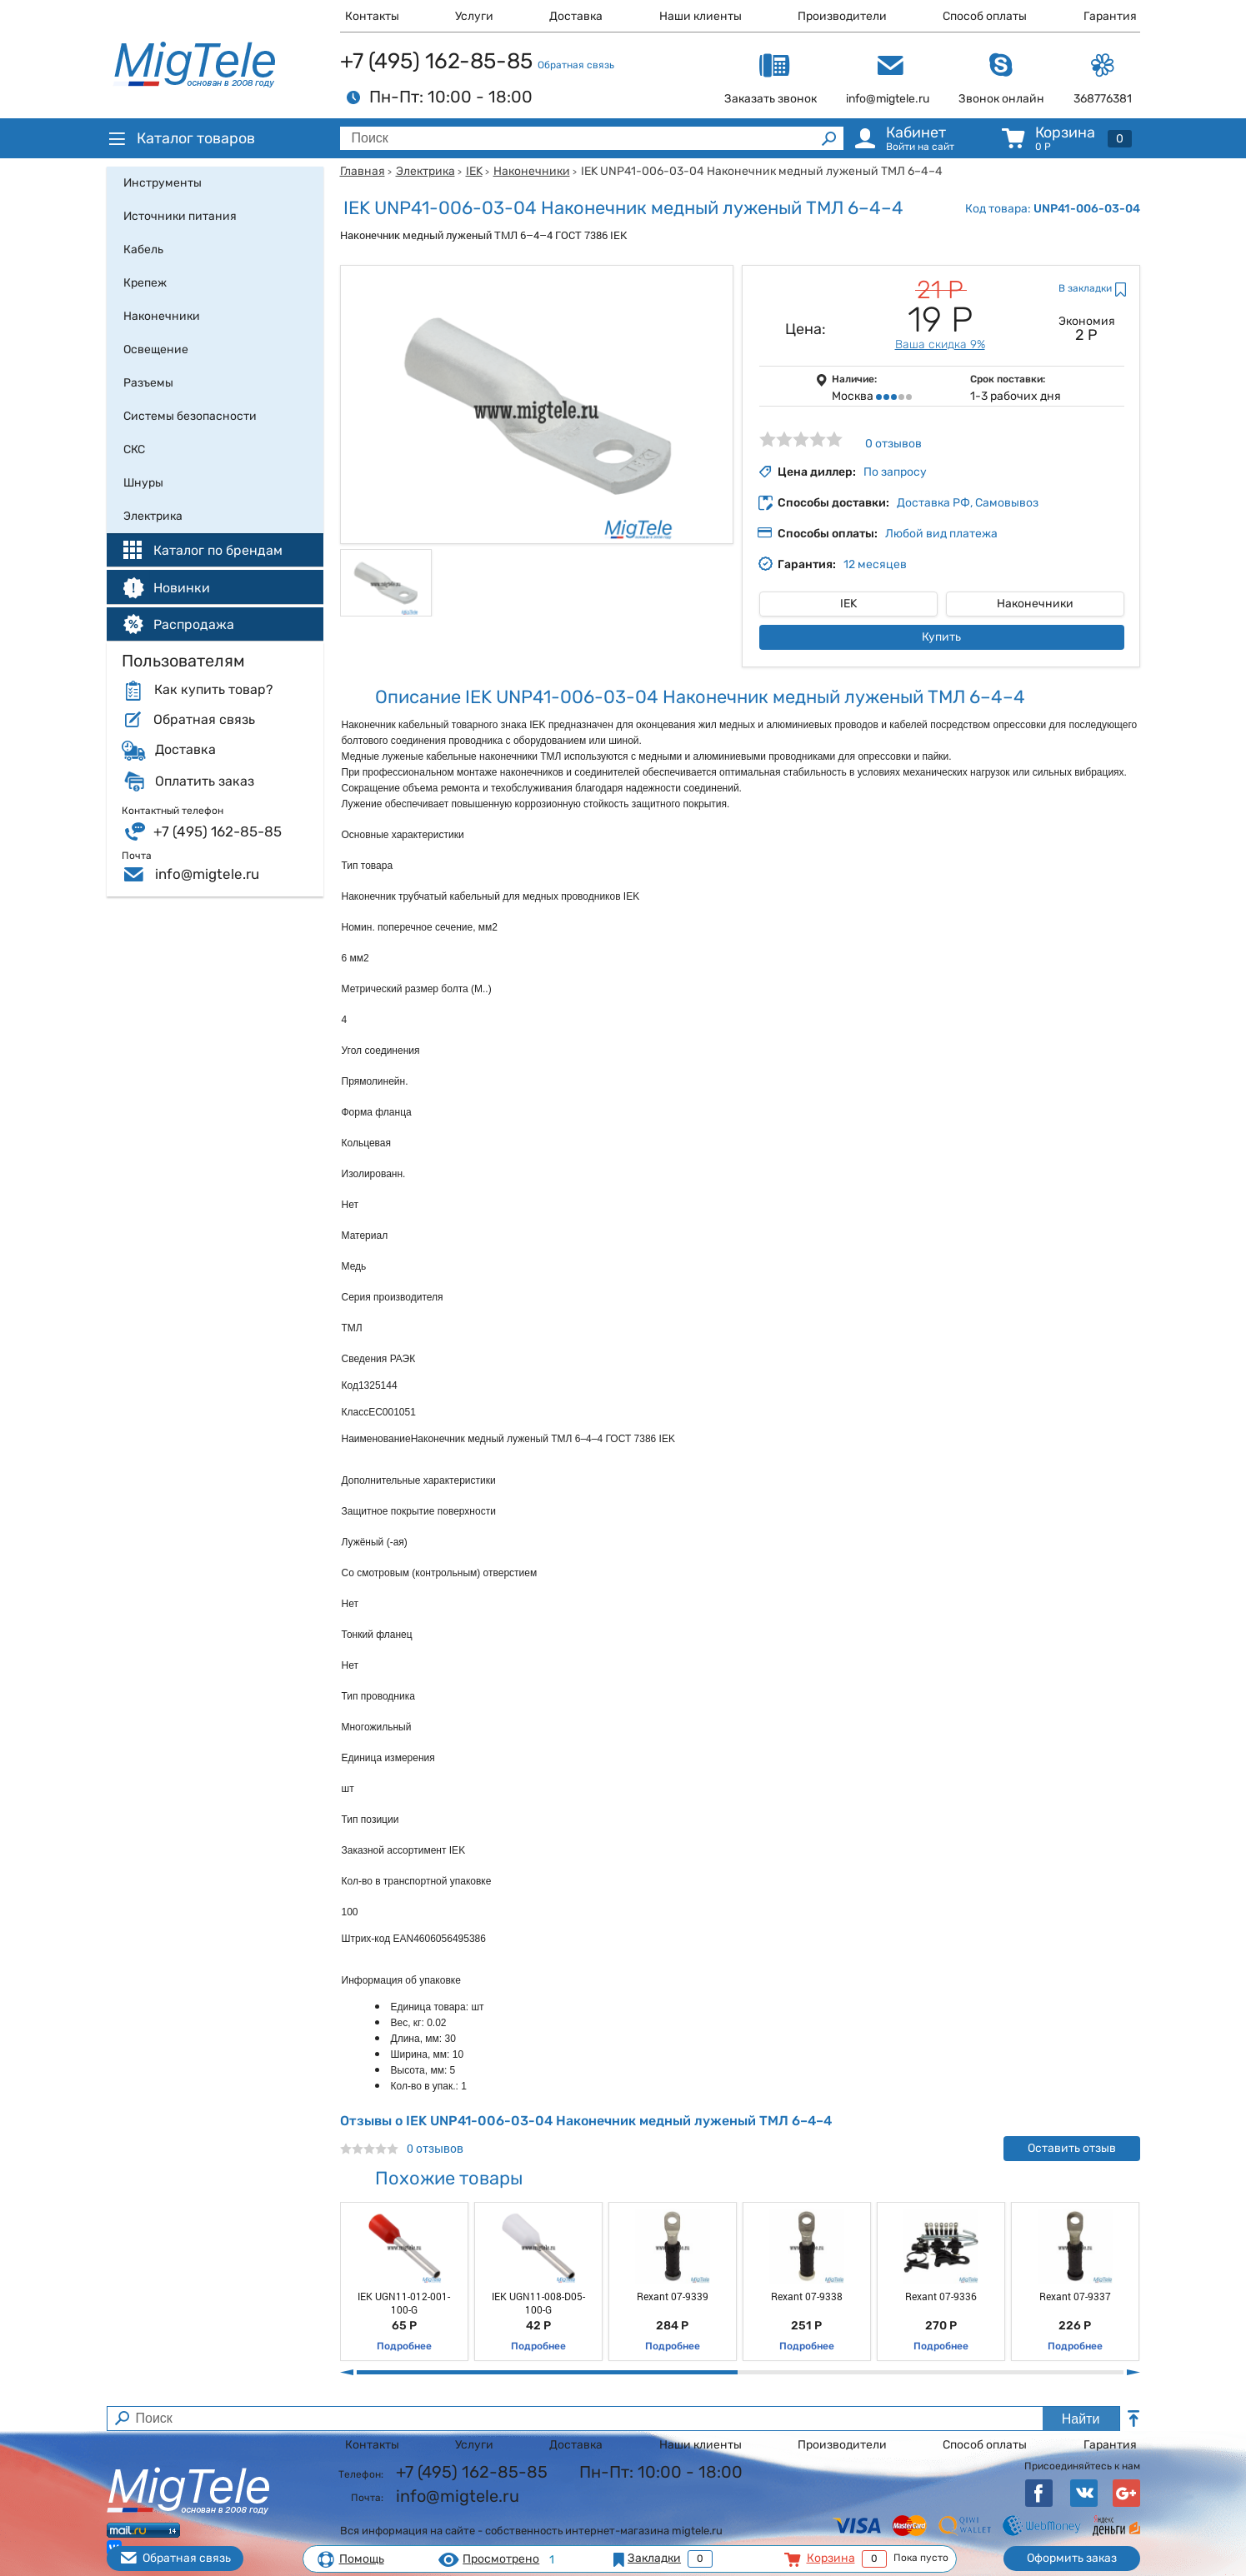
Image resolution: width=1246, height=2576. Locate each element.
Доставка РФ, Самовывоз (967, 503)
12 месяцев (875, 564)
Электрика (425, 171)
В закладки (1085, 288)
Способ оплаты (985, 16)
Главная (362, 171)
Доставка (576, 16)
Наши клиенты (700, 16)
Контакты (372, 16)
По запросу (895, 472)
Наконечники (531, 171)
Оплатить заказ (204, 781)
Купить (941, 637)
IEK (474, 171)
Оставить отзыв (1072, 2148)
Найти (1081, 2419)
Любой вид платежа (941, 534)
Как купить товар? (213, 689)
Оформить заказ (1072, 2558)
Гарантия (1110, 16)
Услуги (474, 16)
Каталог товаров (181, 138)
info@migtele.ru (207, 874)
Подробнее (404, 2346)
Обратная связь (576, 65)
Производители (842, 16)
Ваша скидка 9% (940, 344)
